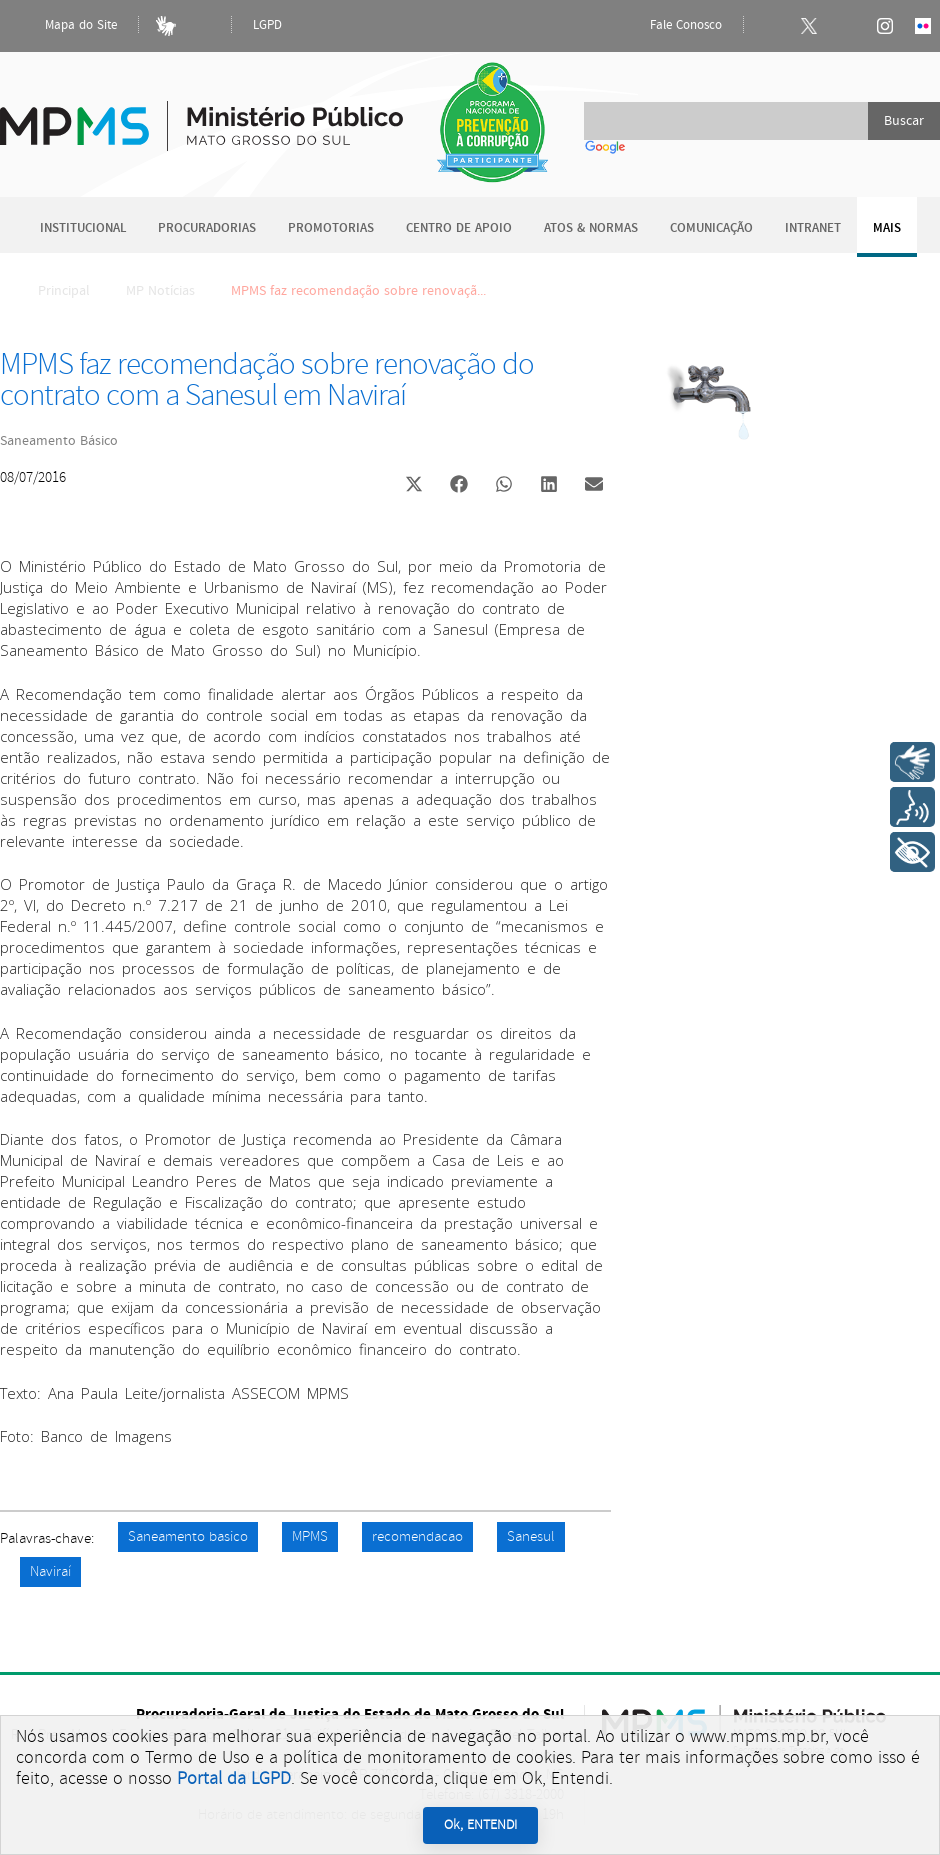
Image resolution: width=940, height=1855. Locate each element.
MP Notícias (160, 291)
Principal (51, 291)
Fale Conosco (669, 26)
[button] (413, 486)
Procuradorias (207, 228)
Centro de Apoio (459, 228)
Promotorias (331, 228)
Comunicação (711, 228)
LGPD (267, 25)
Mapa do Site (64, 26)
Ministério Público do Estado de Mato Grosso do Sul (201, 114)
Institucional (83, 228)
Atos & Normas (591, 228)
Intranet (813, 228)
